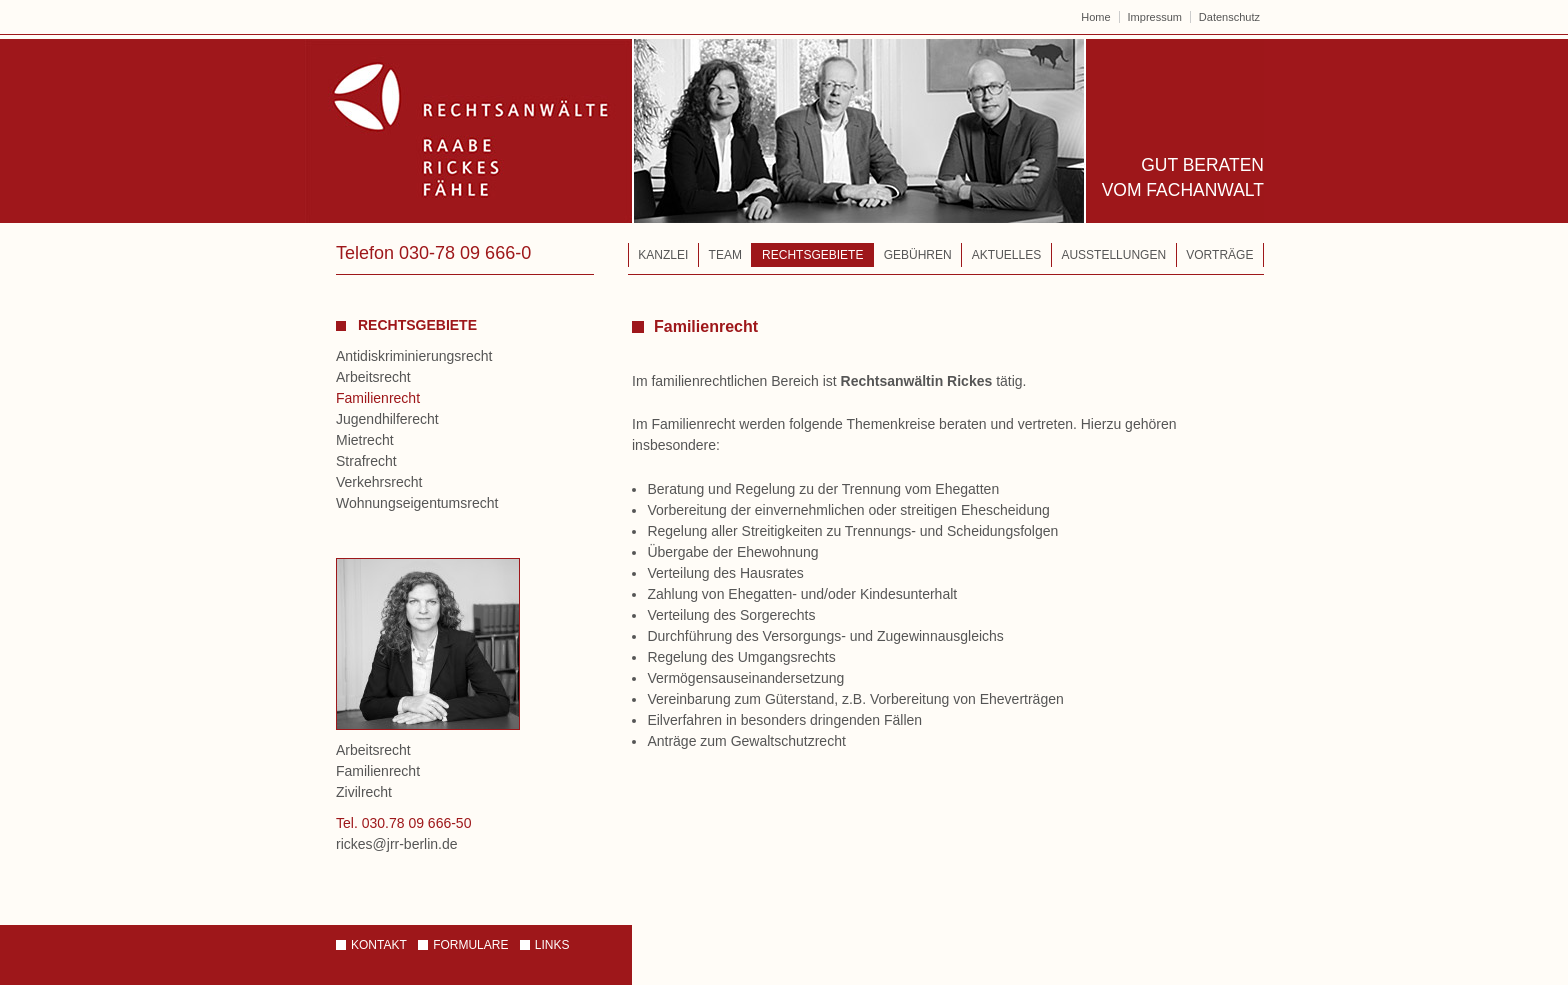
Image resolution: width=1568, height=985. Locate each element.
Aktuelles (1006, 255)
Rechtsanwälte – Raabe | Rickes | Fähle (695, 131)
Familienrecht (378, 398)
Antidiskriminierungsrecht (414, 356)
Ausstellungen (1113, 255)
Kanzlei (663, 255)
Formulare (470, 945)
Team (725, 255)
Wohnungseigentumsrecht (417, 503)
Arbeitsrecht (373, 377)
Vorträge (1219, 255)
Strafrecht (366, 461)
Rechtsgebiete (812, 255)
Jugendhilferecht (387, 419)
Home (1095, 17)
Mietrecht (365, 440)
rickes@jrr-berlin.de (397, 844)
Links (552, 945)
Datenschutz (1229, 17)
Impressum (1155, 17)
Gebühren (918, 255)
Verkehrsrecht (379, 482)
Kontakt (379, 945)
